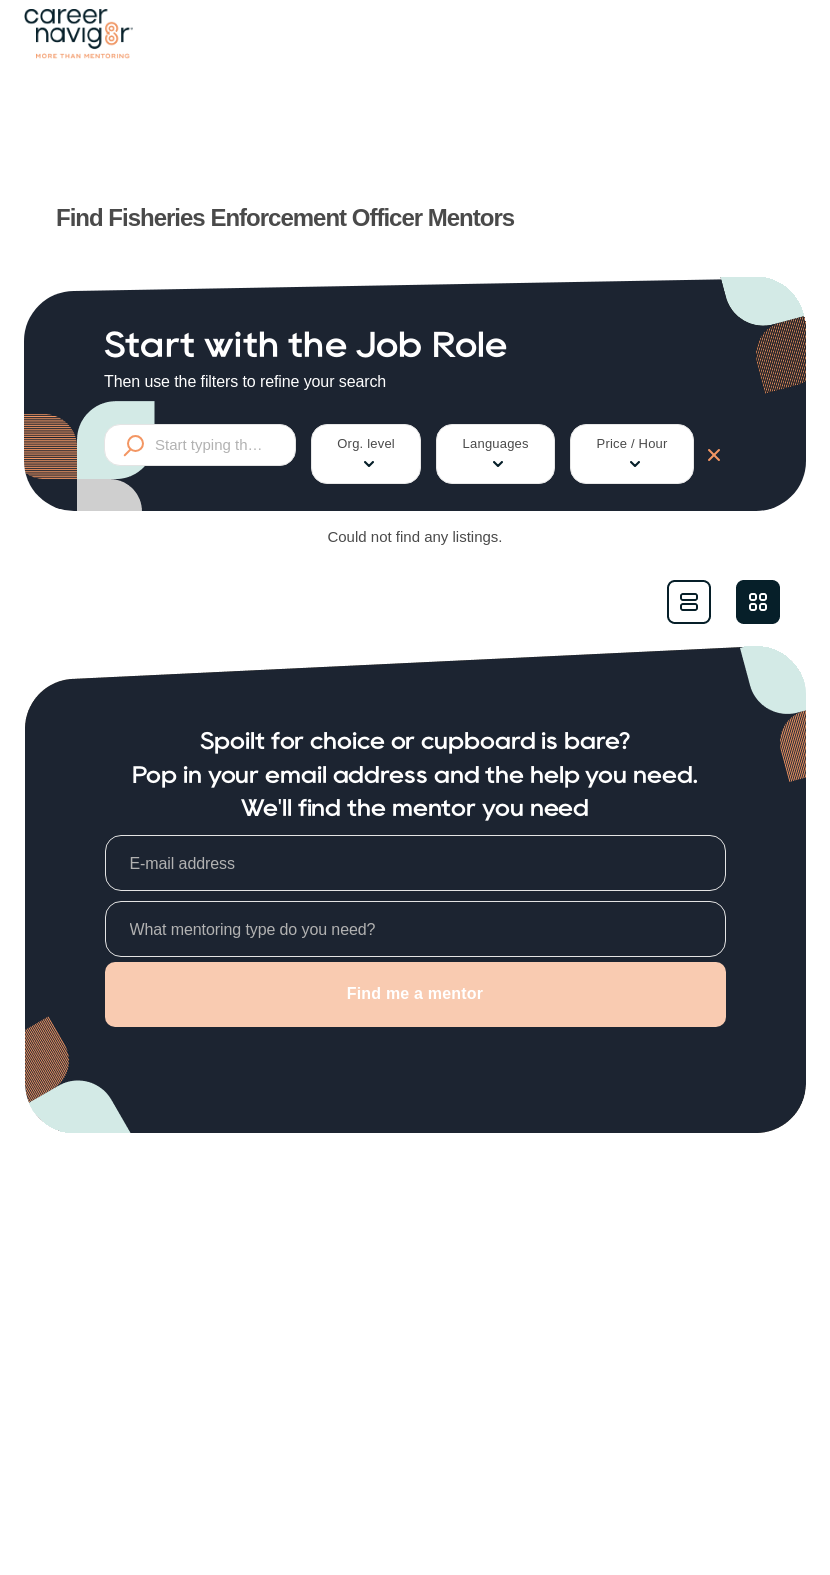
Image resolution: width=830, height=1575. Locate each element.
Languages (496, 454)
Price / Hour (632, 454)
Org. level (366, 454)
